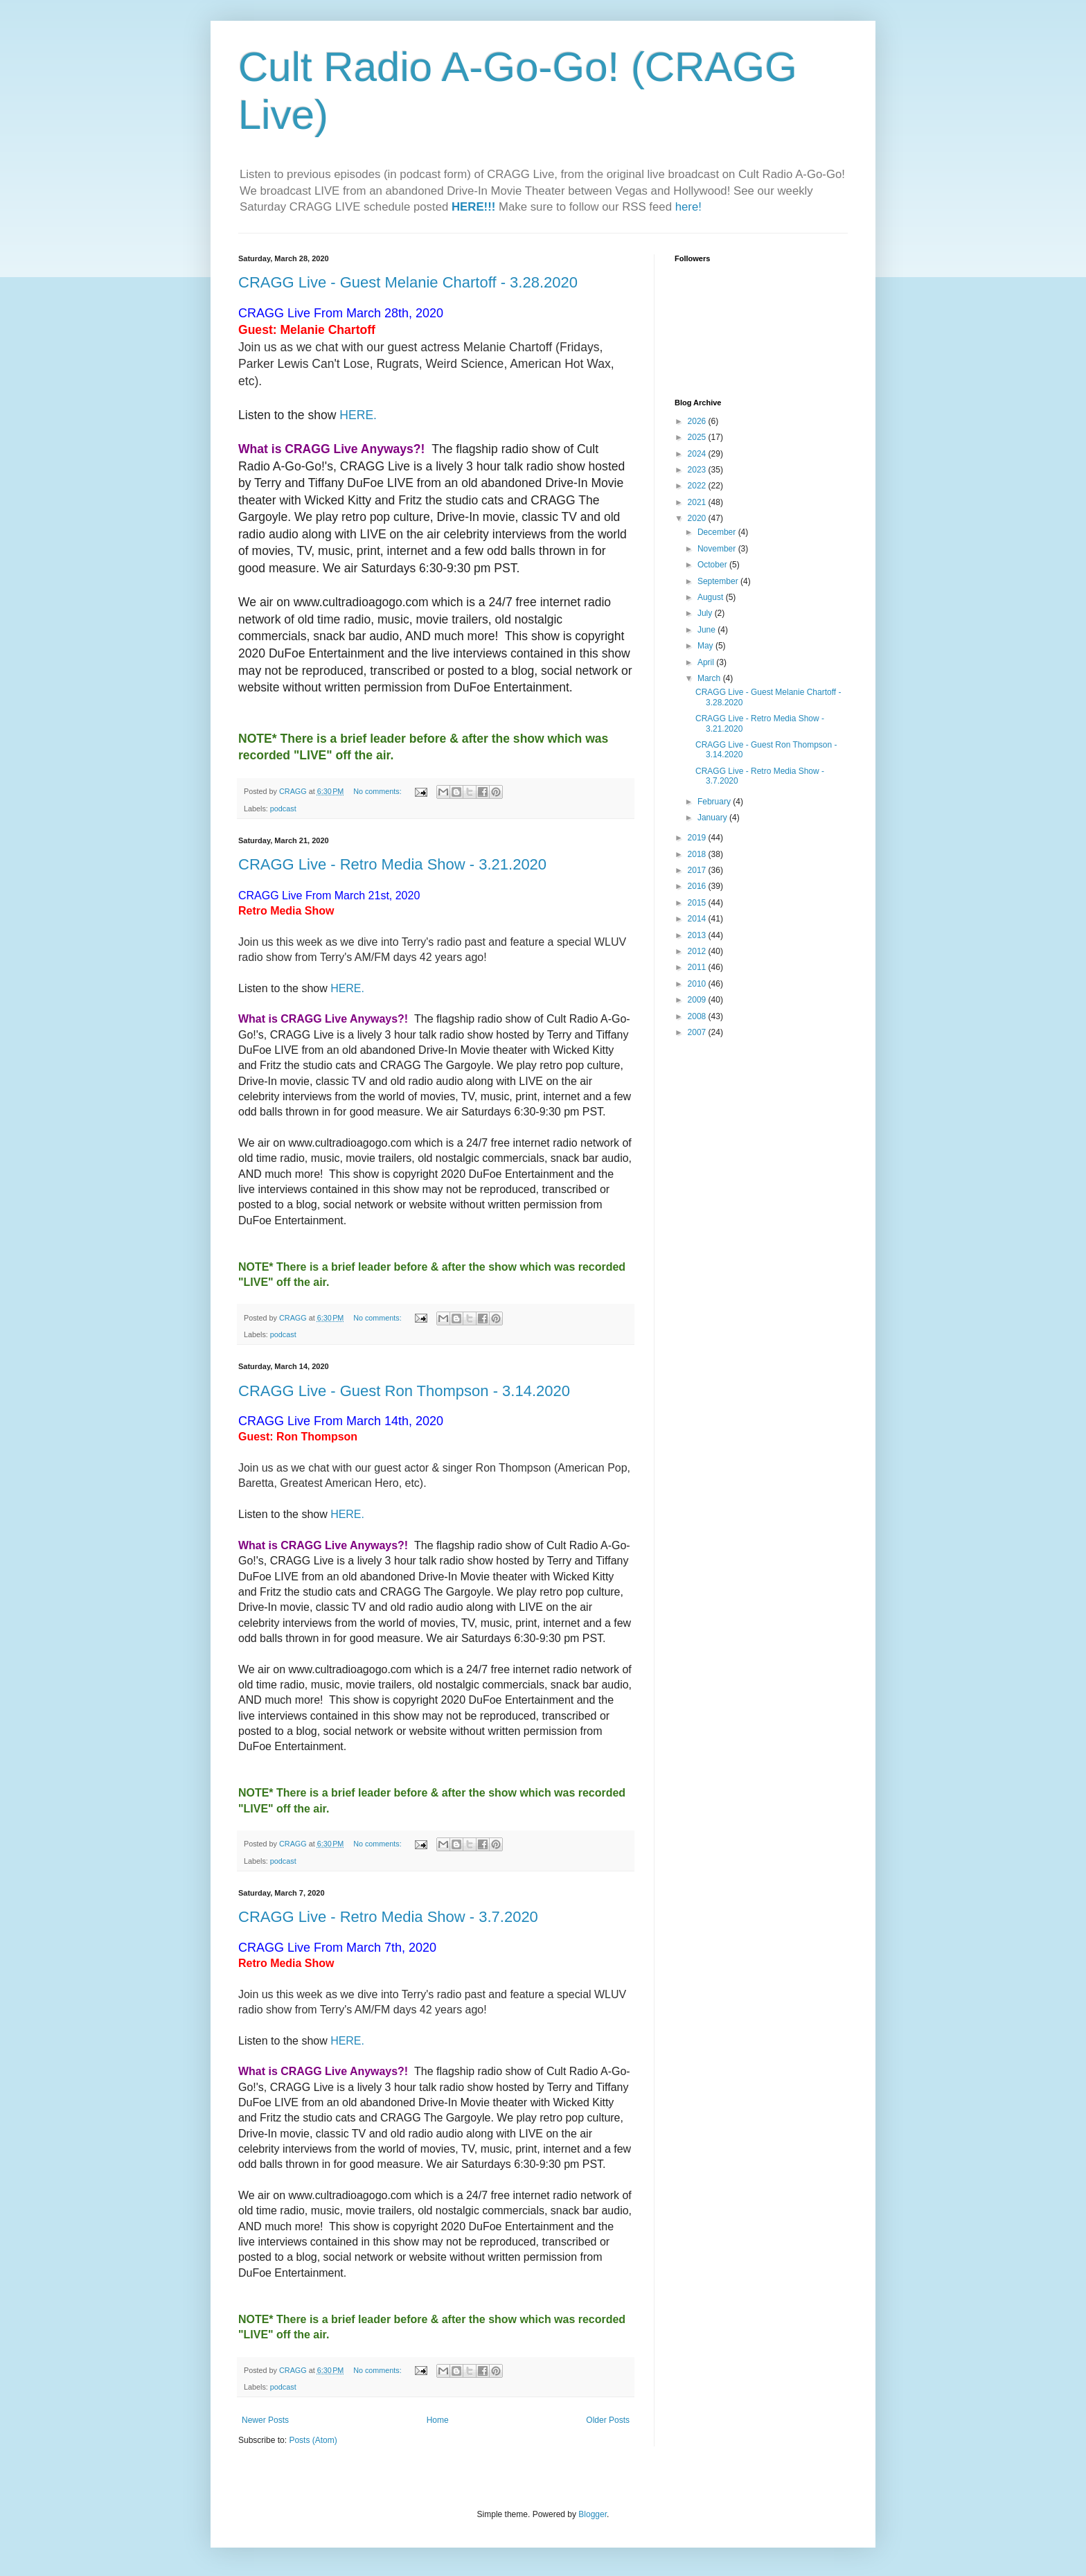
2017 (698, 870)
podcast (283, 808)
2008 (698, 1016)
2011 (698, 967)
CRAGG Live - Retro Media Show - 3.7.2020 (388, 1916)
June (707, 630)
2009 (698, 1000)
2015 (698, 903)
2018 (698, 854)
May (706, 646)
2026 (698, 421)
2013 (698, 935)
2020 (698, 518)
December (717, 532)
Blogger (592, 2514)
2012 (698, 951)
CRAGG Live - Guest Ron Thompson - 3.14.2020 (404, 1391)
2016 (698, 886)
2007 (698, 1032)
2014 (698, 919)
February (715, 801)
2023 (698, 470)
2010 (698, 984)
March (710, 678)
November (717, 549)
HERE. (358, 415)
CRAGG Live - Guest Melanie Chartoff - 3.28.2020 (408, 282)
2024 (698, 454)
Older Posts (608, 2420)
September (718, 581)
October (713, 565)
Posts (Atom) (313, 2440)
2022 (698, 486)
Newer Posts (265, 2420)
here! (688, 206)
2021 (698, 502)
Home (438, 2420)
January (713, 817)
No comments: (378, 791)
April (706, 662)
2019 (698, 838)
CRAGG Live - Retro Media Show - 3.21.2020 (392, 864)
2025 (698, 437)
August (711, 597)
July (706, 613)
